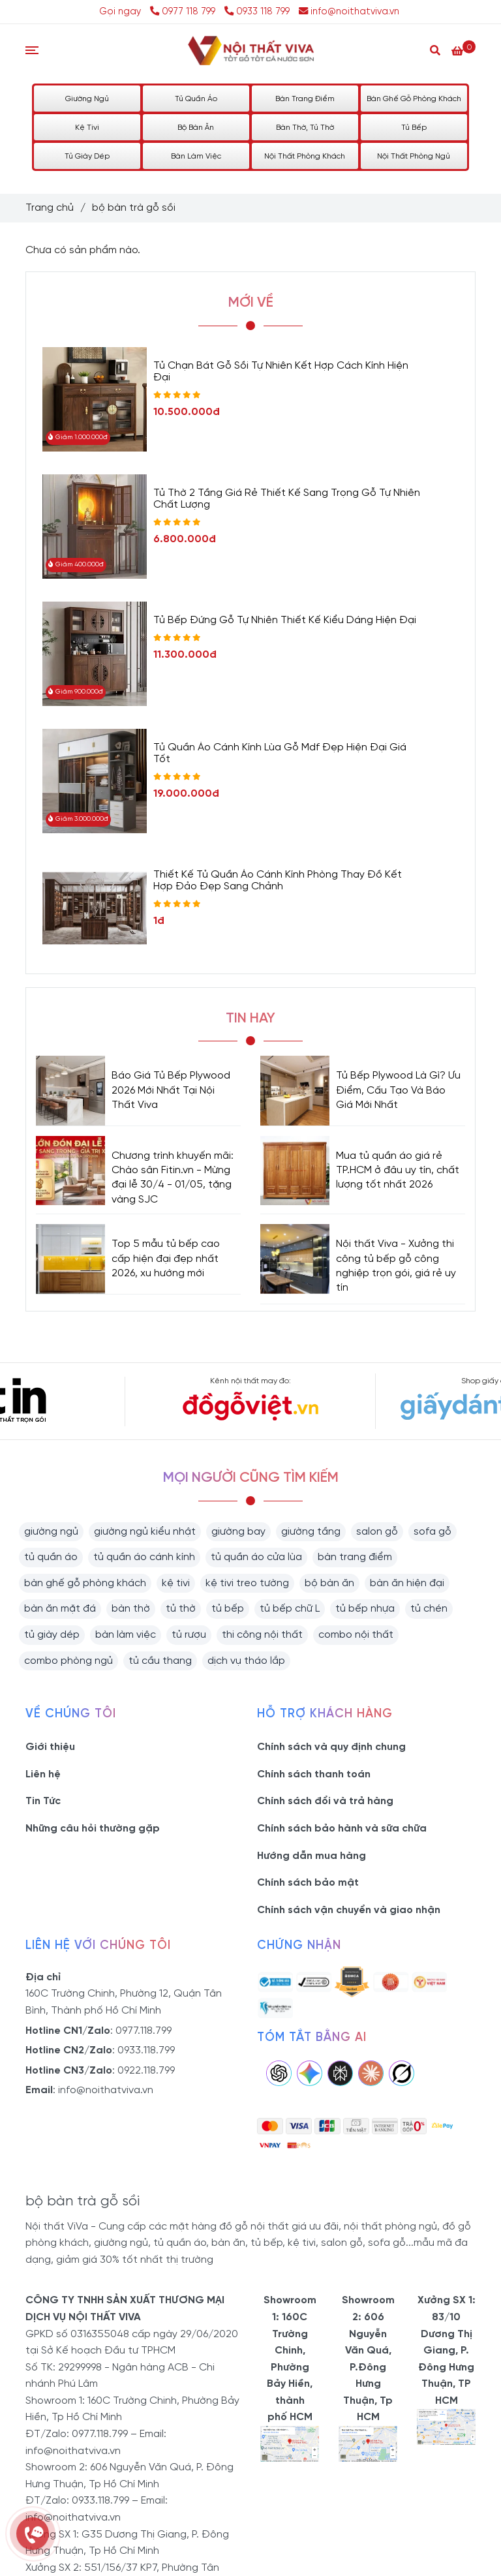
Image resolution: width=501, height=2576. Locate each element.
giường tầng (311, 1531)
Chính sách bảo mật (308, 1882)
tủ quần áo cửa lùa (256, 1557)
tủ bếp (227, 1608)
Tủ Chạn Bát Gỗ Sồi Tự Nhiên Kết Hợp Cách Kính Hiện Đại (280, 371)
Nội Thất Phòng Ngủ (413, 156)
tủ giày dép (52, 1634)
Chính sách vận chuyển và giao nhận (348, 1910)
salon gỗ (377, 1531)
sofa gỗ (432, 1531)
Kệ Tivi (87, 127)
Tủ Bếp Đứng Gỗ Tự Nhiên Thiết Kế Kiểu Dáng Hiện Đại (284, 620)
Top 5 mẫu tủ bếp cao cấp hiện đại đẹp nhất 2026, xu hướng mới (166, 1258)
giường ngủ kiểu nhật (145, 1531)
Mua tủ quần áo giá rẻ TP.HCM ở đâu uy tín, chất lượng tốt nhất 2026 (397, 1170)
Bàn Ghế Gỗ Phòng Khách (414, 99)
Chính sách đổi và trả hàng (325, 1801)
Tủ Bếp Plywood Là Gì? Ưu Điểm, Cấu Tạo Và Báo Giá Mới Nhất (398, 1090)
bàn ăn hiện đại (407, 1583)
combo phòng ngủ (68, 1660)
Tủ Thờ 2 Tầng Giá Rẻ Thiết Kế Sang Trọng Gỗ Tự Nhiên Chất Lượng (286, 498)
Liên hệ (43, 1774)
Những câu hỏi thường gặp (92, 1828)
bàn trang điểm (355, 1557)
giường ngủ (51, 1531)
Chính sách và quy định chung (331, 1747)
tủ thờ (181, 1608)
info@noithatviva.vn (349, 12)
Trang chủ (49, 207)
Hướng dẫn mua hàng (311, 1856)
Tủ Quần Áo (196, 99)
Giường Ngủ (87, 99)
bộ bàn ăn (329, 1583)
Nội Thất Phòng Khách (304, 156)
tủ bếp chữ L (290, 1608)
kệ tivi (176, 1583)
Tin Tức (43, 1801)
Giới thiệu (50, 1747)
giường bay (238, 1531)
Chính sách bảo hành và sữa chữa (342, 1828)
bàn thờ (131, 1608)
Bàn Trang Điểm (305, 99)
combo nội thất (355, 1634)
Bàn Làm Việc (196, 156)
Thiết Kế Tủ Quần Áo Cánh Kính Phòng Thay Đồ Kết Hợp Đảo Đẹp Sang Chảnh (277, 880)
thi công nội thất (262, 1634)
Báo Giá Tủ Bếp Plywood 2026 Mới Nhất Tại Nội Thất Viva (171, 1090)
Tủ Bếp (414, 127)
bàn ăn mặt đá (60, 1608)
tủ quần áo (51, 1557)
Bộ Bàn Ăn (195, 127)
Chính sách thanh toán (314, 1774)
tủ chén (429, 1608)
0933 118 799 (257, 12)
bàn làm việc (125, 1634)
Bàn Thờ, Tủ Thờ (305, 127)
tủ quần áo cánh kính (144, 1557)
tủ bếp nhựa (365, 1608)
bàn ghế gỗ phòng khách (85, 1583)
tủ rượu (189, 1634)
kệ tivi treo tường (247, 1583)
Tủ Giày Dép (87, 156)
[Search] (435, 50)
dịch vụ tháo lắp (246, 1660)
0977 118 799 (184, 12)
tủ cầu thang (160, 1660)
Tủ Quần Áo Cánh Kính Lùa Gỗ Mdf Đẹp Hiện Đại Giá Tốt (279, 753)
